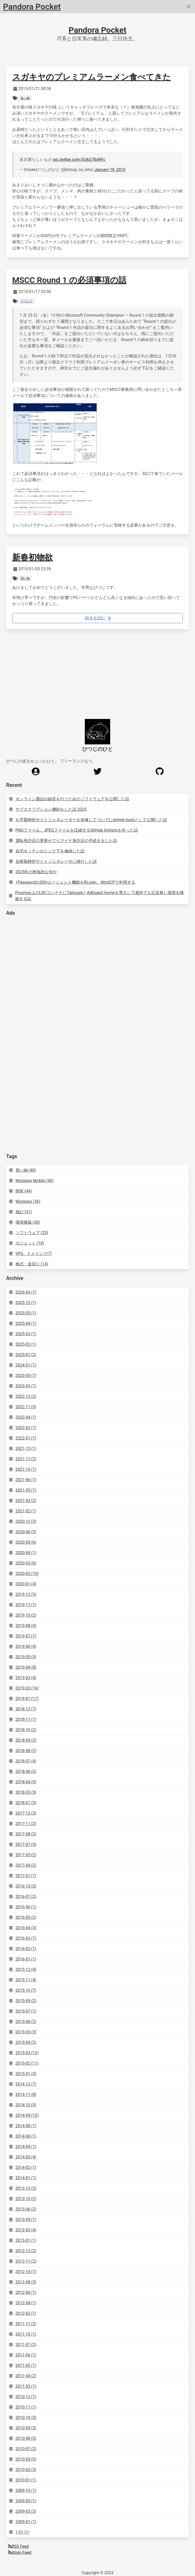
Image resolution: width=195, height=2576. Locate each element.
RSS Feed (18, 2546)
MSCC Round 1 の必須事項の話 (69, 280)
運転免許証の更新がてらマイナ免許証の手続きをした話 (63, 840)
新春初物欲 (32, 557)
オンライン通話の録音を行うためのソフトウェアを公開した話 (69, 798)
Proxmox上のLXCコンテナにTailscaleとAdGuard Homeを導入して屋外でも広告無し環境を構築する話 (96, 895)
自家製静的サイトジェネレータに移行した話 (53, 861)
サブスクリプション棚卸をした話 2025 (47, 809)
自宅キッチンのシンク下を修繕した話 (47, 851)
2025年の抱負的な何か (33, 871)
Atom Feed (19, 2552)
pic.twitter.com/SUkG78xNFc (79, 159)
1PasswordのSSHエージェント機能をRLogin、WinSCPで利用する (72, 882)
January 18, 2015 (109, 169)
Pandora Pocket (97, 30)
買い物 (25, 578)
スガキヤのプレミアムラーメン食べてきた (91, 77)
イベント (27, 301)
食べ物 (25, 98)
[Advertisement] (97, 957)
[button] (188, 6)
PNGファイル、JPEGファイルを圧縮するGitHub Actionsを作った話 (73, 830)
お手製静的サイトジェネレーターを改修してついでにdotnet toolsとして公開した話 (88, 819)
